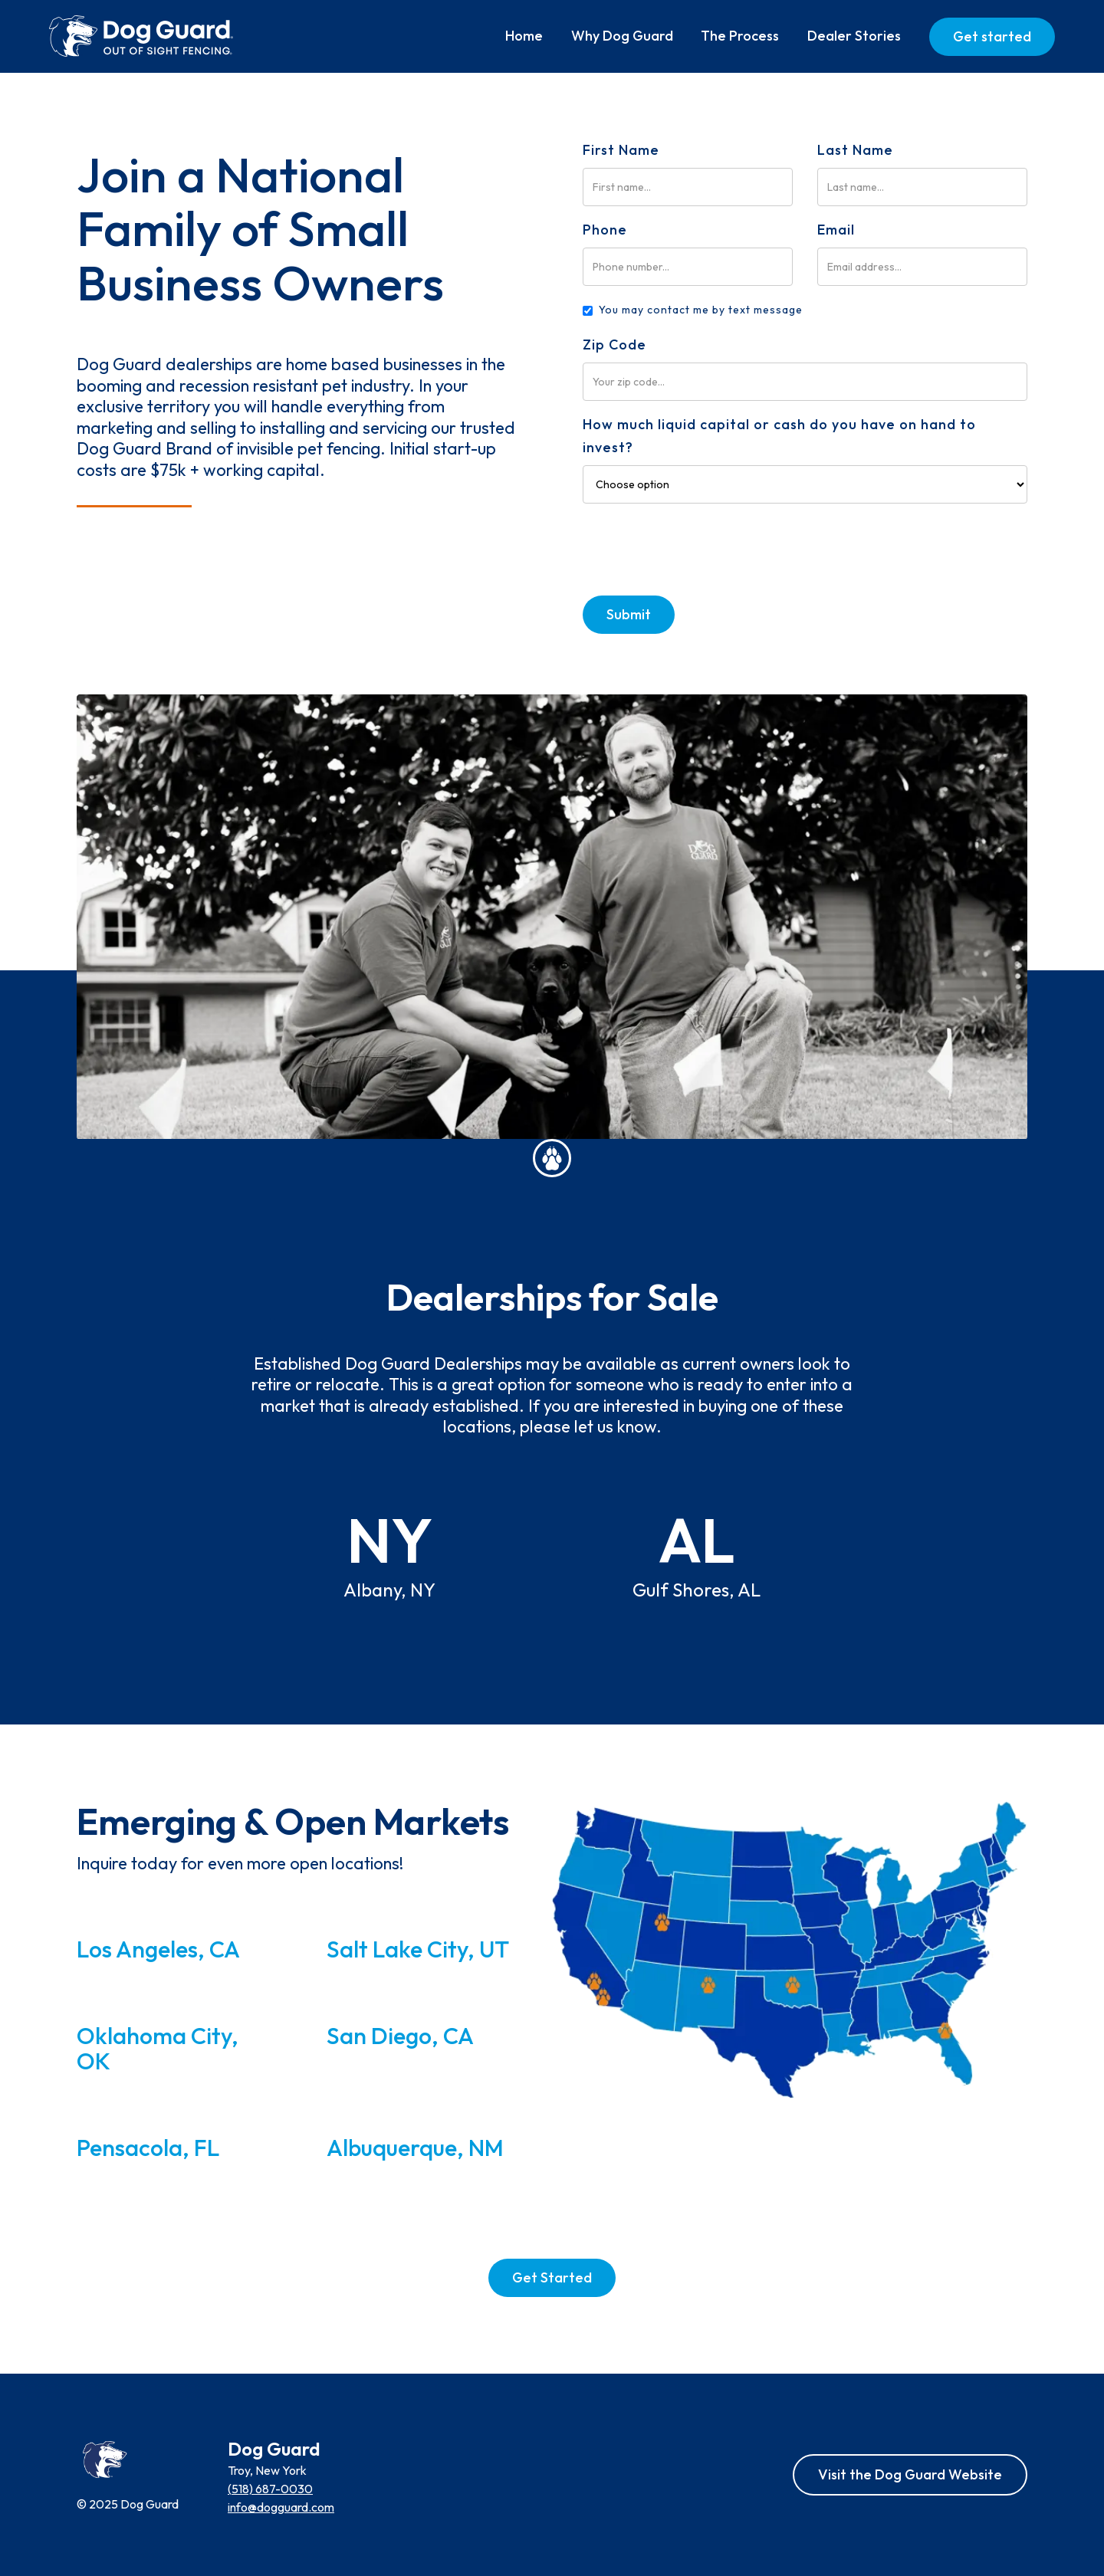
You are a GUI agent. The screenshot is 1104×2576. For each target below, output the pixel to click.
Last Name (855, 150)
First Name (621, 150)
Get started (992, 36)
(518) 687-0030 (270, 2488)
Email (836, 229)
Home (524, 35)
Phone (605, 229)
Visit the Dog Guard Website (910, 2474)
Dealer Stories (854, 35)
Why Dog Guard (622, 35)
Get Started (552, 2277)
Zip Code (614, 344)
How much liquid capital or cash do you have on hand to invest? (779, 435)
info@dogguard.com (281, 2507)
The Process (740, 35)
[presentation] (699, 547)
